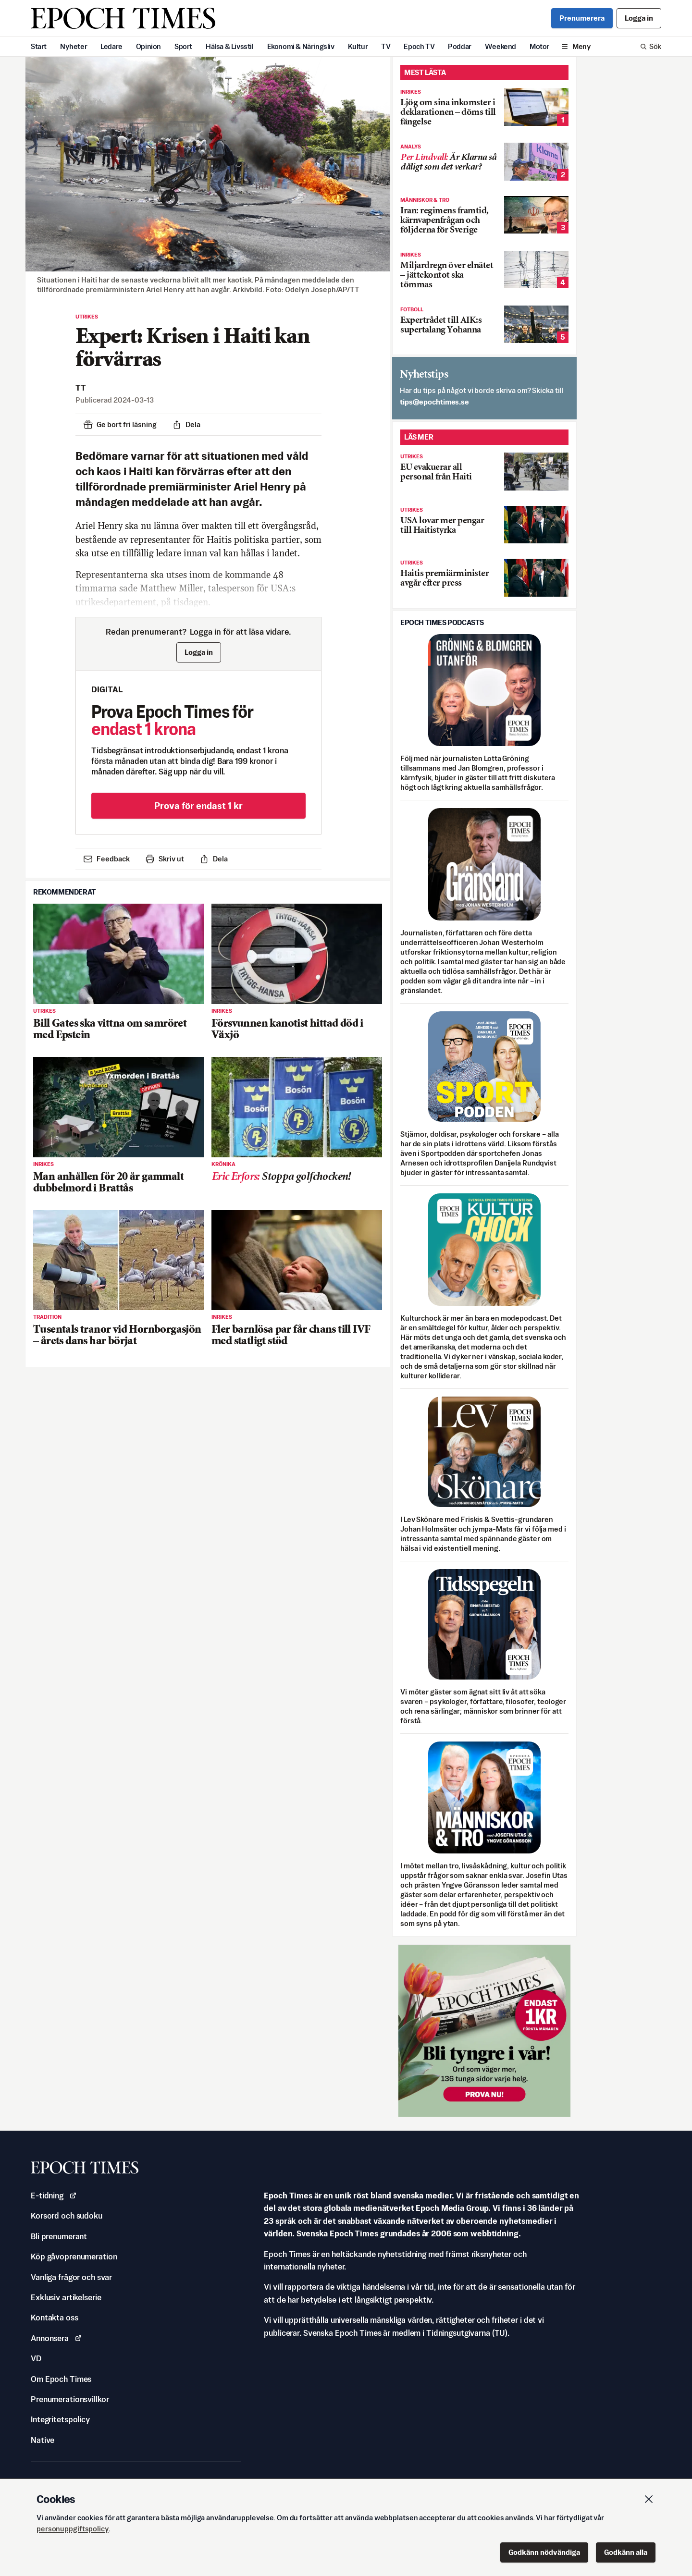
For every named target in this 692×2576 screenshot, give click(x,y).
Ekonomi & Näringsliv (300, 46)
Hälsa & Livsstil (230, 46)
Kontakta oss (54, 2317)
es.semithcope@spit (434, 402)
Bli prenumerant (59, 2236)
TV (385, 46)
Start (39, 46)
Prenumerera (582, 18)
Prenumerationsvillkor (70, 2399)
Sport (183, 46)
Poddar (459, 46)
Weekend (500, 46)
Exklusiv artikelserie (66, 2297)
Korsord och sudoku (66, 2215)
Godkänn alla (625, 2552)
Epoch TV (419, 46)
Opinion (148, 46)
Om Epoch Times (61, 2379)
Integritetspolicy (60, 2419)
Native (42, 2440)
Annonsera (56, 2338)
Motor (539, 46)
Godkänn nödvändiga (544, 2552)
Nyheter (73, 46)
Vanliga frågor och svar (71, 2277)
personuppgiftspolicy (73, 2529)
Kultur (358, 46)
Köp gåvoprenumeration (74, 2256)
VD (36, 2358)
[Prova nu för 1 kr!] (484, 2031)
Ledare (111, 46)
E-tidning (54, 2195)
